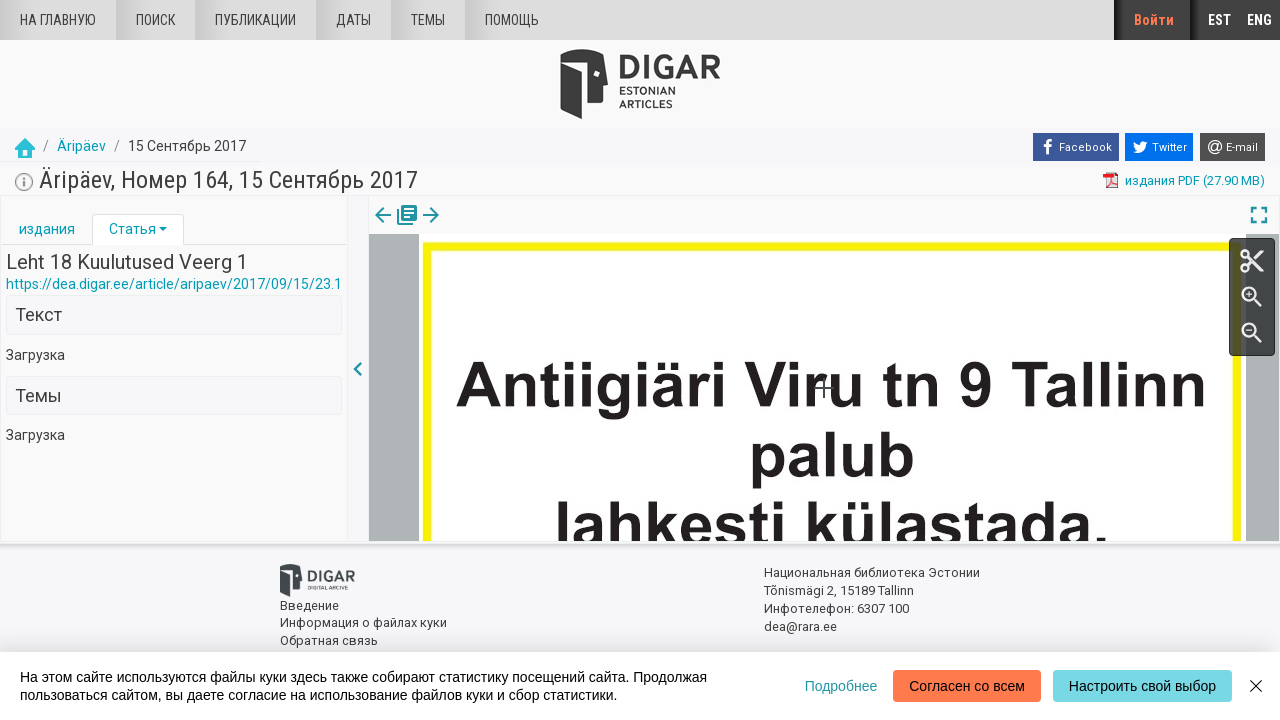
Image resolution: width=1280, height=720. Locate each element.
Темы (428, 20)
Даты (353, 20)
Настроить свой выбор (1142, 686)
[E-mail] (1232, 147)
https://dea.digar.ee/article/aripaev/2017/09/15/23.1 (174, 284)
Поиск (155, 20)
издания (47, 229)
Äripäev (81, 146)
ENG (1259, 20)
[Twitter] (1159, 147)
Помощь (512, 20)
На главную (58, 20)
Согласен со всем (967, 686)
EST (1219, 20)
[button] (163, 229)
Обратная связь (329, 640)
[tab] (47, 229)
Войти (1154, 20)
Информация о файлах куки (363, 622)
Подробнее (841, 686)
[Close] (1256, 686)
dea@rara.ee (800, 626)
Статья (132, 229)
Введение (309, 605)
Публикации (255, 20)
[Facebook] (1076, 147)
